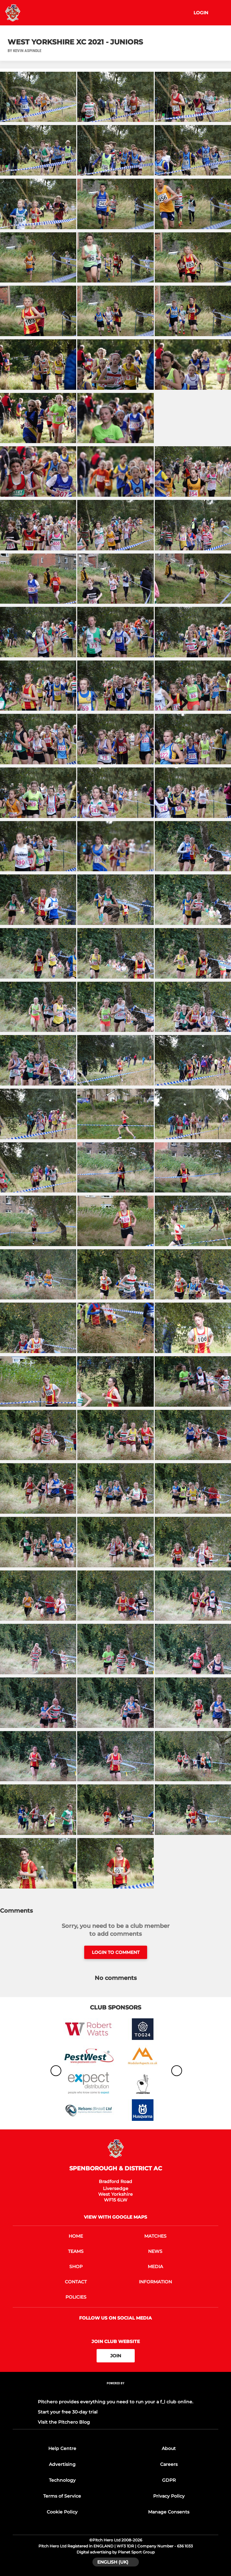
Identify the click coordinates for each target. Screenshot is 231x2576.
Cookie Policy (62, 2512)
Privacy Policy (169, 2496)
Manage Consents (168, 2512)
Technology (62, 2480)
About (169, 2448)
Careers (169, 2464)
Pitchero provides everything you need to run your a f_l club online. (115, 2402)
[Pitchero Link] (116, 2392)
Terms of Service (62, 2496)
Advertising (62, 2464)
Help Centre (62, 2448)
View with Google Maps (115, 2217)
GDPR (169, 2480)
